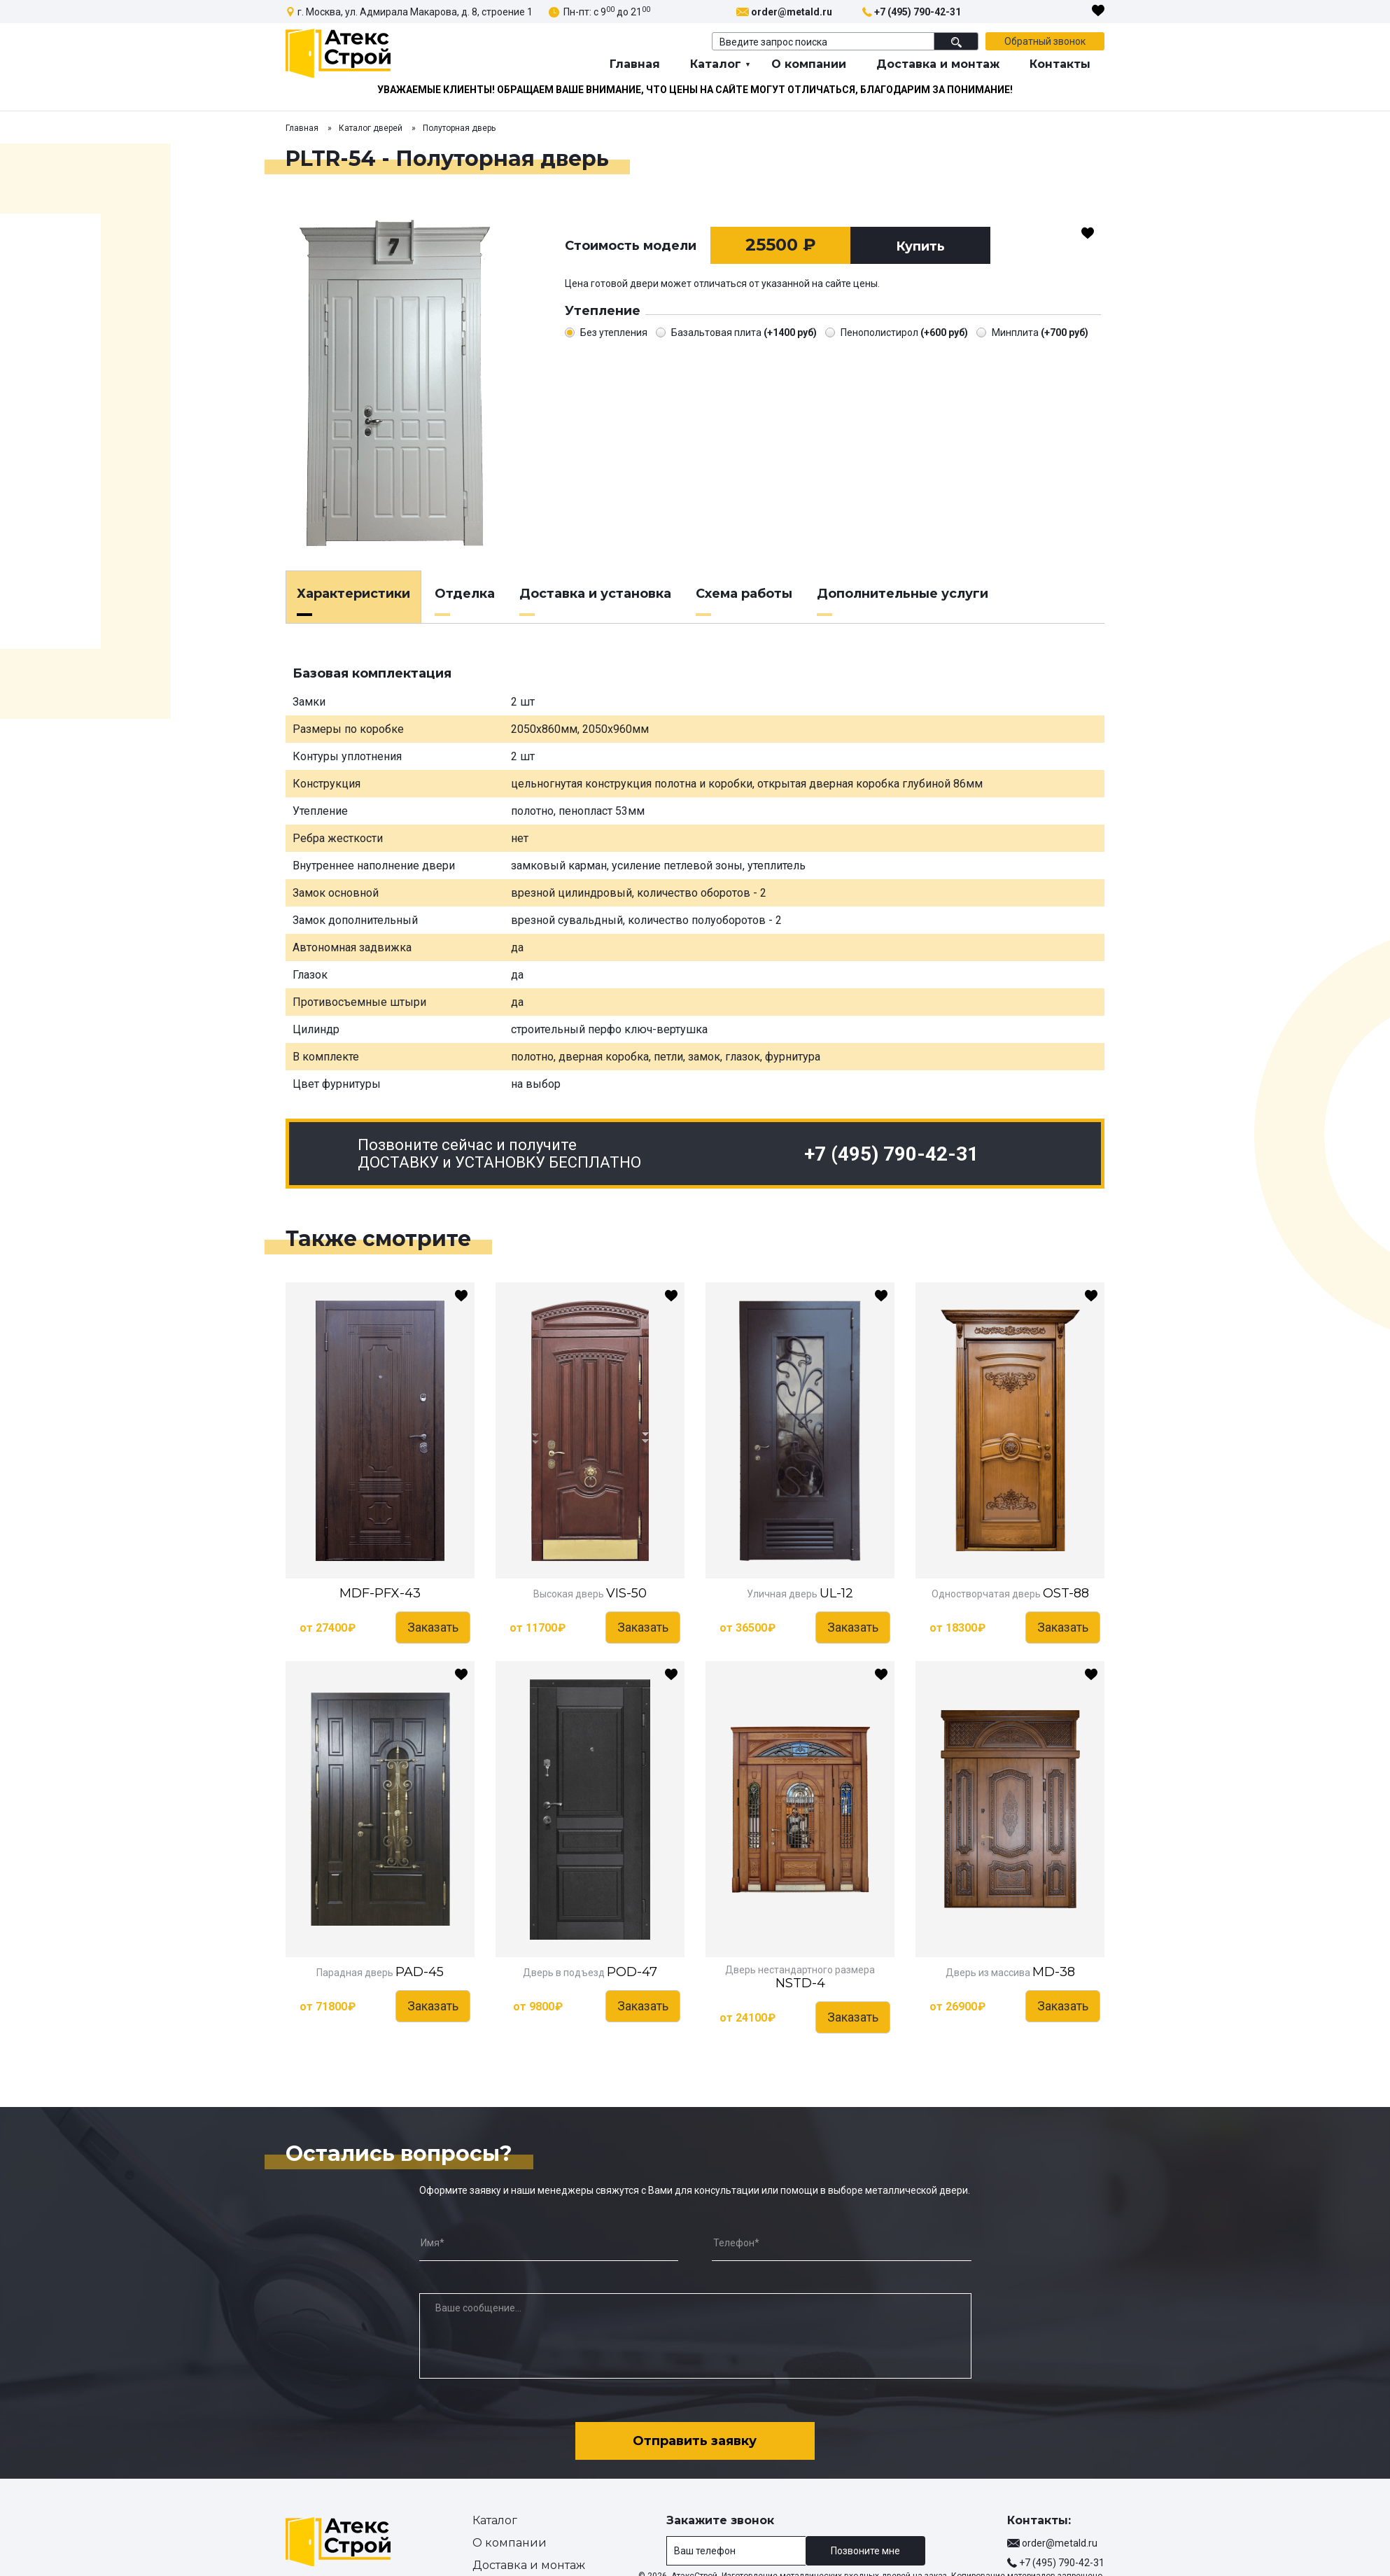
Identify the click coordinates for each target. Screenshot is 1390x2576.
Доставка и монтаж (937, 64)
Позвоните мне (865, 2544)
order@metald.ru (791, 12)
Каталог (715, 64)
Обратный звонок (1045, 41)
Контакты (1060, 64)
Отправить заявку (695, 2434)
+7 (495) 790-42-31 (917, 12)
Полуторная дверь (459, 128)
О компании (808, 64)
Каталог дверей (370, 128)
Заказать (432, 1627)
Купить (920, 246)
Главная (635, 64)
